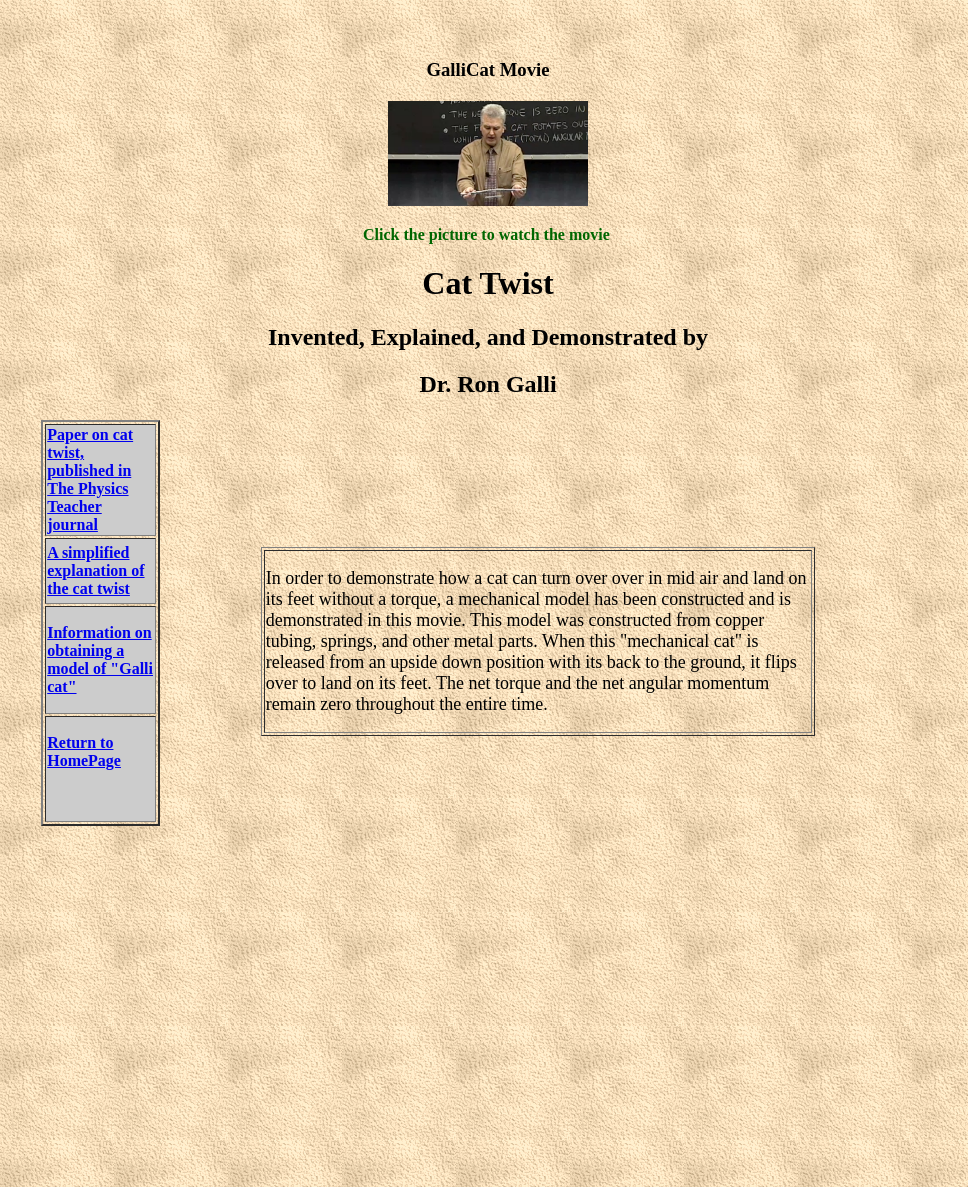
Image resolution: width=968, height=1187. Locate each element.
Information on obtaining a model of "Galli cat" (100, 659)
